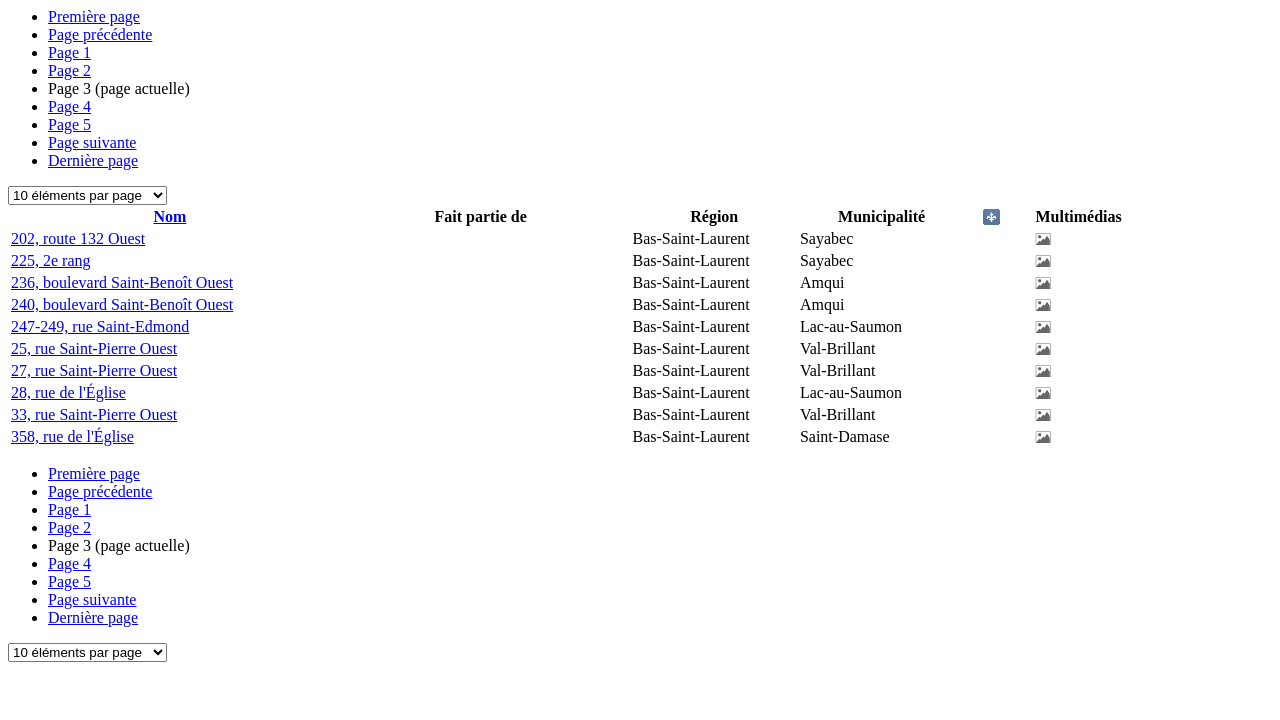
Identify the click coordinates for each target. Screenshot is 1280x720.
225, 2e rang (51, 260)
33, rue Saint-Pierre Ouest (94, 414)
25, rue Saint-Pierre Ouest (94, 348)
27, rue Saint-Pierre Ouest (94, 370)
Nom (169, 216)
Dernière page (93, 160)
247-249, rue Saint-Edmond (100, 326)
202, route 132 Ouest (78, 238)
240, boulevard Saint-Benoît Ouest (122, 304)
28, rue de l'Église (68, 392)
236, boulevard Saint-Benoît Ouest (122, 282)
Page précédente (100, 34)
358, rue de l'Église (72, 436)
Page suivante (92, 142)
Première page (94, 16)
